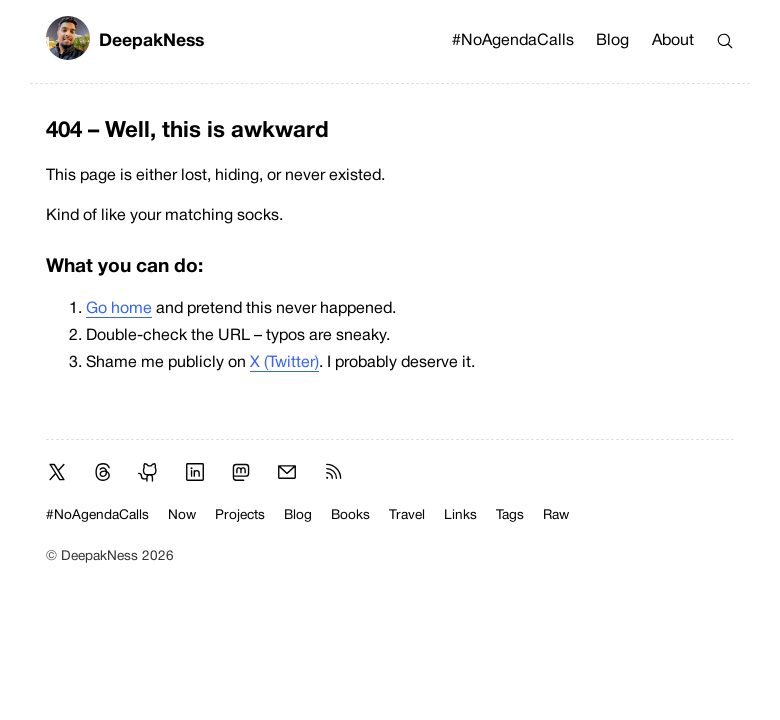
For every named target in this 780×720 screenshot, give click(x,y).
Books (350, 515)
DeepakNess (125, 41)
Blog (612, 41)
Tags (510, 515)
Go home (119, 309)
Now (182, 515)
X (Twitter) (284, 363)
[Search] (725, 41)
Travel (407, 515)
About (673, 41)
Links (460, 515)
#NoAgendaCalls (513, 41)
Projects (240, 515)
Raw (556, 515)
